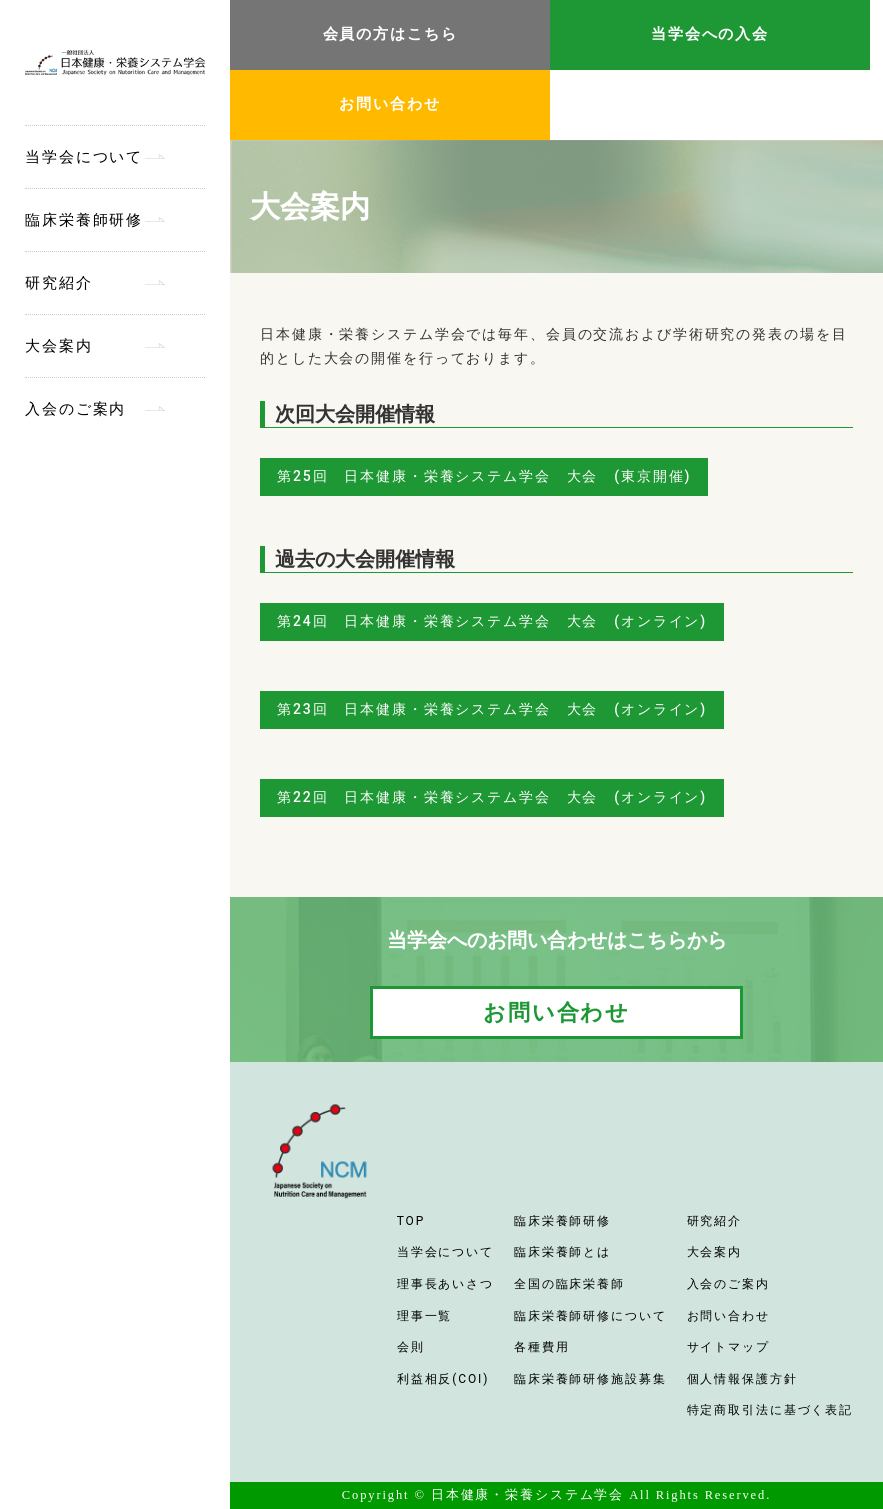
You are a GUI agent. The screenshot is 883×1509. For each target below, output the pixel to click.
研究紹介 (59, 283)
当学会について (84, 157)
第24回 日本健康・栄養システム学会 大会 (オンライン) (492, 621)
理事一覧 (425, 1316)
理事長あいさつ (445, 1284)
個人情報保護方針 (742, 1379)
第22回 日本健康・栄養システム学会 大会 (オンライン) (492, 797)
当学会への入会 (710, 34)
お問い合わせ (389, 104)
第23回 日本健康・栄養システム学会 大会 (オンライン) (492, 709)
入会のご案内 (75, 409)
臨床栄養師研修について (590, 1316)
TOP (411, 1221)
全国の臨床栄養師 (569, 1284)
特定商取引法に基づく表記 (770, 1410)
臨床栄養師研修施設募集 (590, 1379)
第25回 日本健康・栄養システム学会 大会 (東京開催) (484, 476)
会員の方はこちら (390, 34)
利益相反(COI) (443, 1379)
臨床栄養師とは (562, 1252)
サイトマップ (728, 1347)
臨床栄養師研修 (84, 220)
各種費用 (542, 1347)
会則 (411, 1347)
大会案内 (59, 346)
